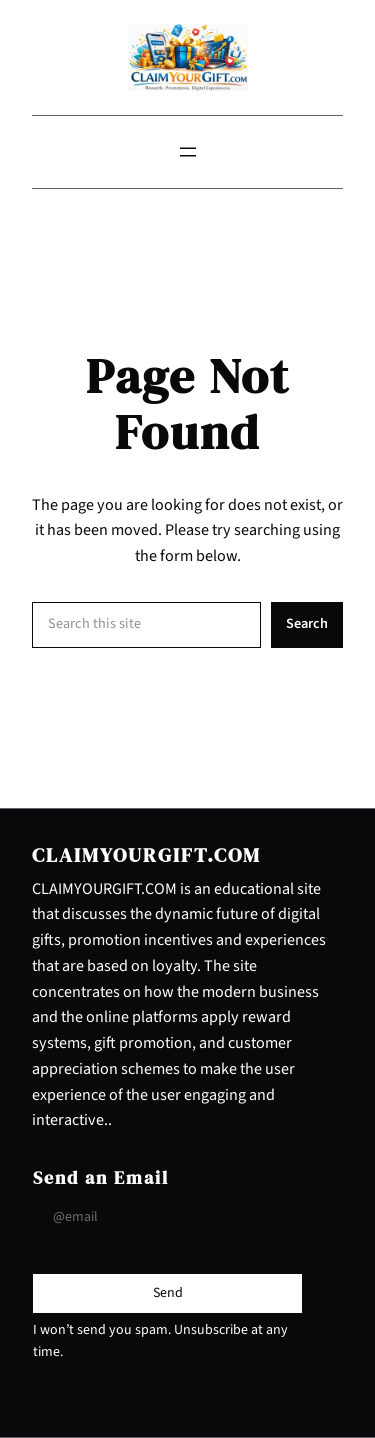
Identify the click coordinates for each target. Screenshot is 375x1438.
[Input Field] (167, 1217)
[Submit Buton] (168, 1293)
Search (307, 623)
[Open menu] (188, 152)
